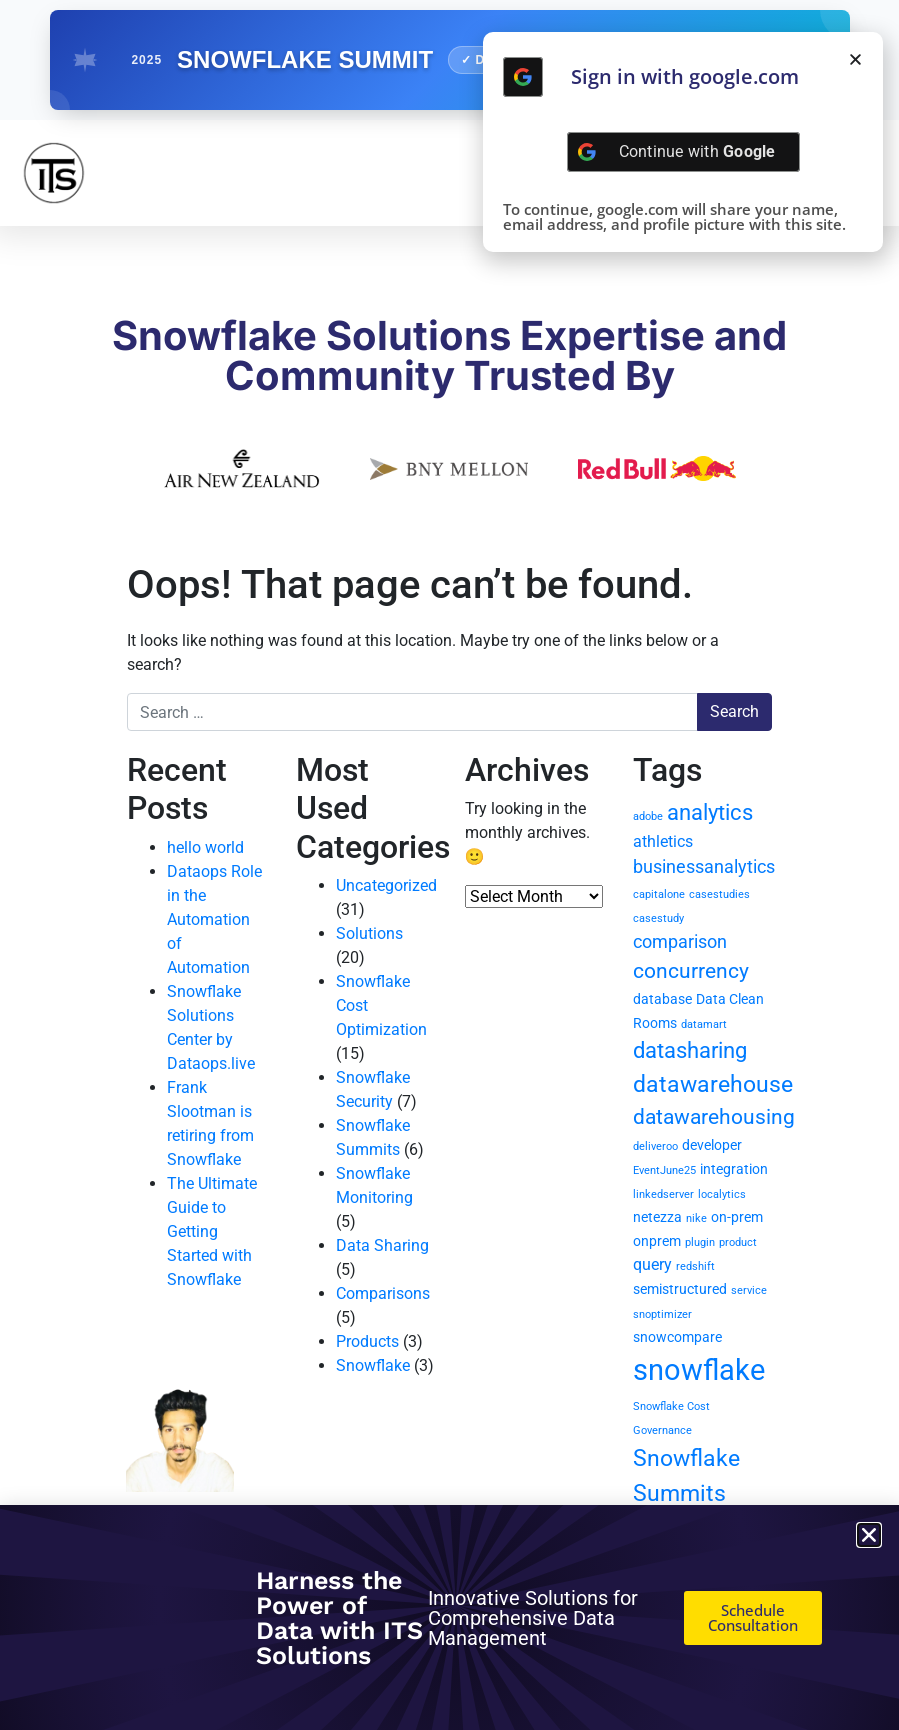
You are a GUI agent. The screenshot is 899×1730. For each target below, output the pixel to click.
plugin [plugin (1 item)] (700, 1242)
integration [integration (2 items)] (734, 1169)
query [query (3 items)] (652, 1264)
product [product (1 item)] (738, 1242)
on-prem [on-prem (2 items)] (737, 1217)
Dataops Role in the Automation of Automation (214, 919)
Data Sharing (382, 1245)
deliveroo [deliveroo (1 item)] (655, 1146)
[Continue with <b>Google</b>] (523, 77)
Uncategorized (386, 885)
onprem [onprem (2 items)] (657, 1241)
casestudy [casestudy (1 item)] (658, 918)
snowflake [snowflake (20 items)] (699, 1370)
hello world (205, 847)
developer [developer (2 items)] (712, 1145)
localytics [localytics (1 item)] (722, 1194)
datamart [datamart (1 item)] (704, 1024)
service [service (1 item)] (749, 1290)
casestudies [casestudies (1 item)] (719, 894)
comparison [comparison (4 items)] (680, 941)
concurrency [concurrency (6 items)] (691, 971)
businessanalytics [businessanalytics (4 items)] (704, 866)
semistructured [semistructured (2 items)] (680, 1289)
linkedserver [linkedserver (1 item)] (663, 1194)
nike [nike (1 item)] (696, 1218)
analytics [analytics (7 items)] (710, 812)
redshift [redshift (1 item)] (695, 1266)
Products (367, 1341)
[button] (855, 59)
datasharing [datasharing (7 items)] (690, 1050)
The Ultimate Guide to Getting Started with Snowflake (212, 1231)
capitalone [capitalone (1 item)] (659, 894)
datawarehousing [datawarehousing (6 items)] (714, 1117)
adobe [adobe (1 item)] (648, 816)
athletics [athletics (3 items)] (663, 841)
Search (734, 711)
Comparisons (383, 1293)
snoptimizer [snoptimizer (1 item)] (662, 1314)
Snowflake (373, 1365)
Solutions (369, 933)
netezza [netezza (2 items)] (657, 1217)
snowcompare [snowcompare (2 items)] (677, 1337)
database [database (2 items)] (662, 999)
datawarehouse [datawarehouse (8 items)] (713, 1084)
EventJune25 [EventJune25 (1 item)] (664, 1170)
